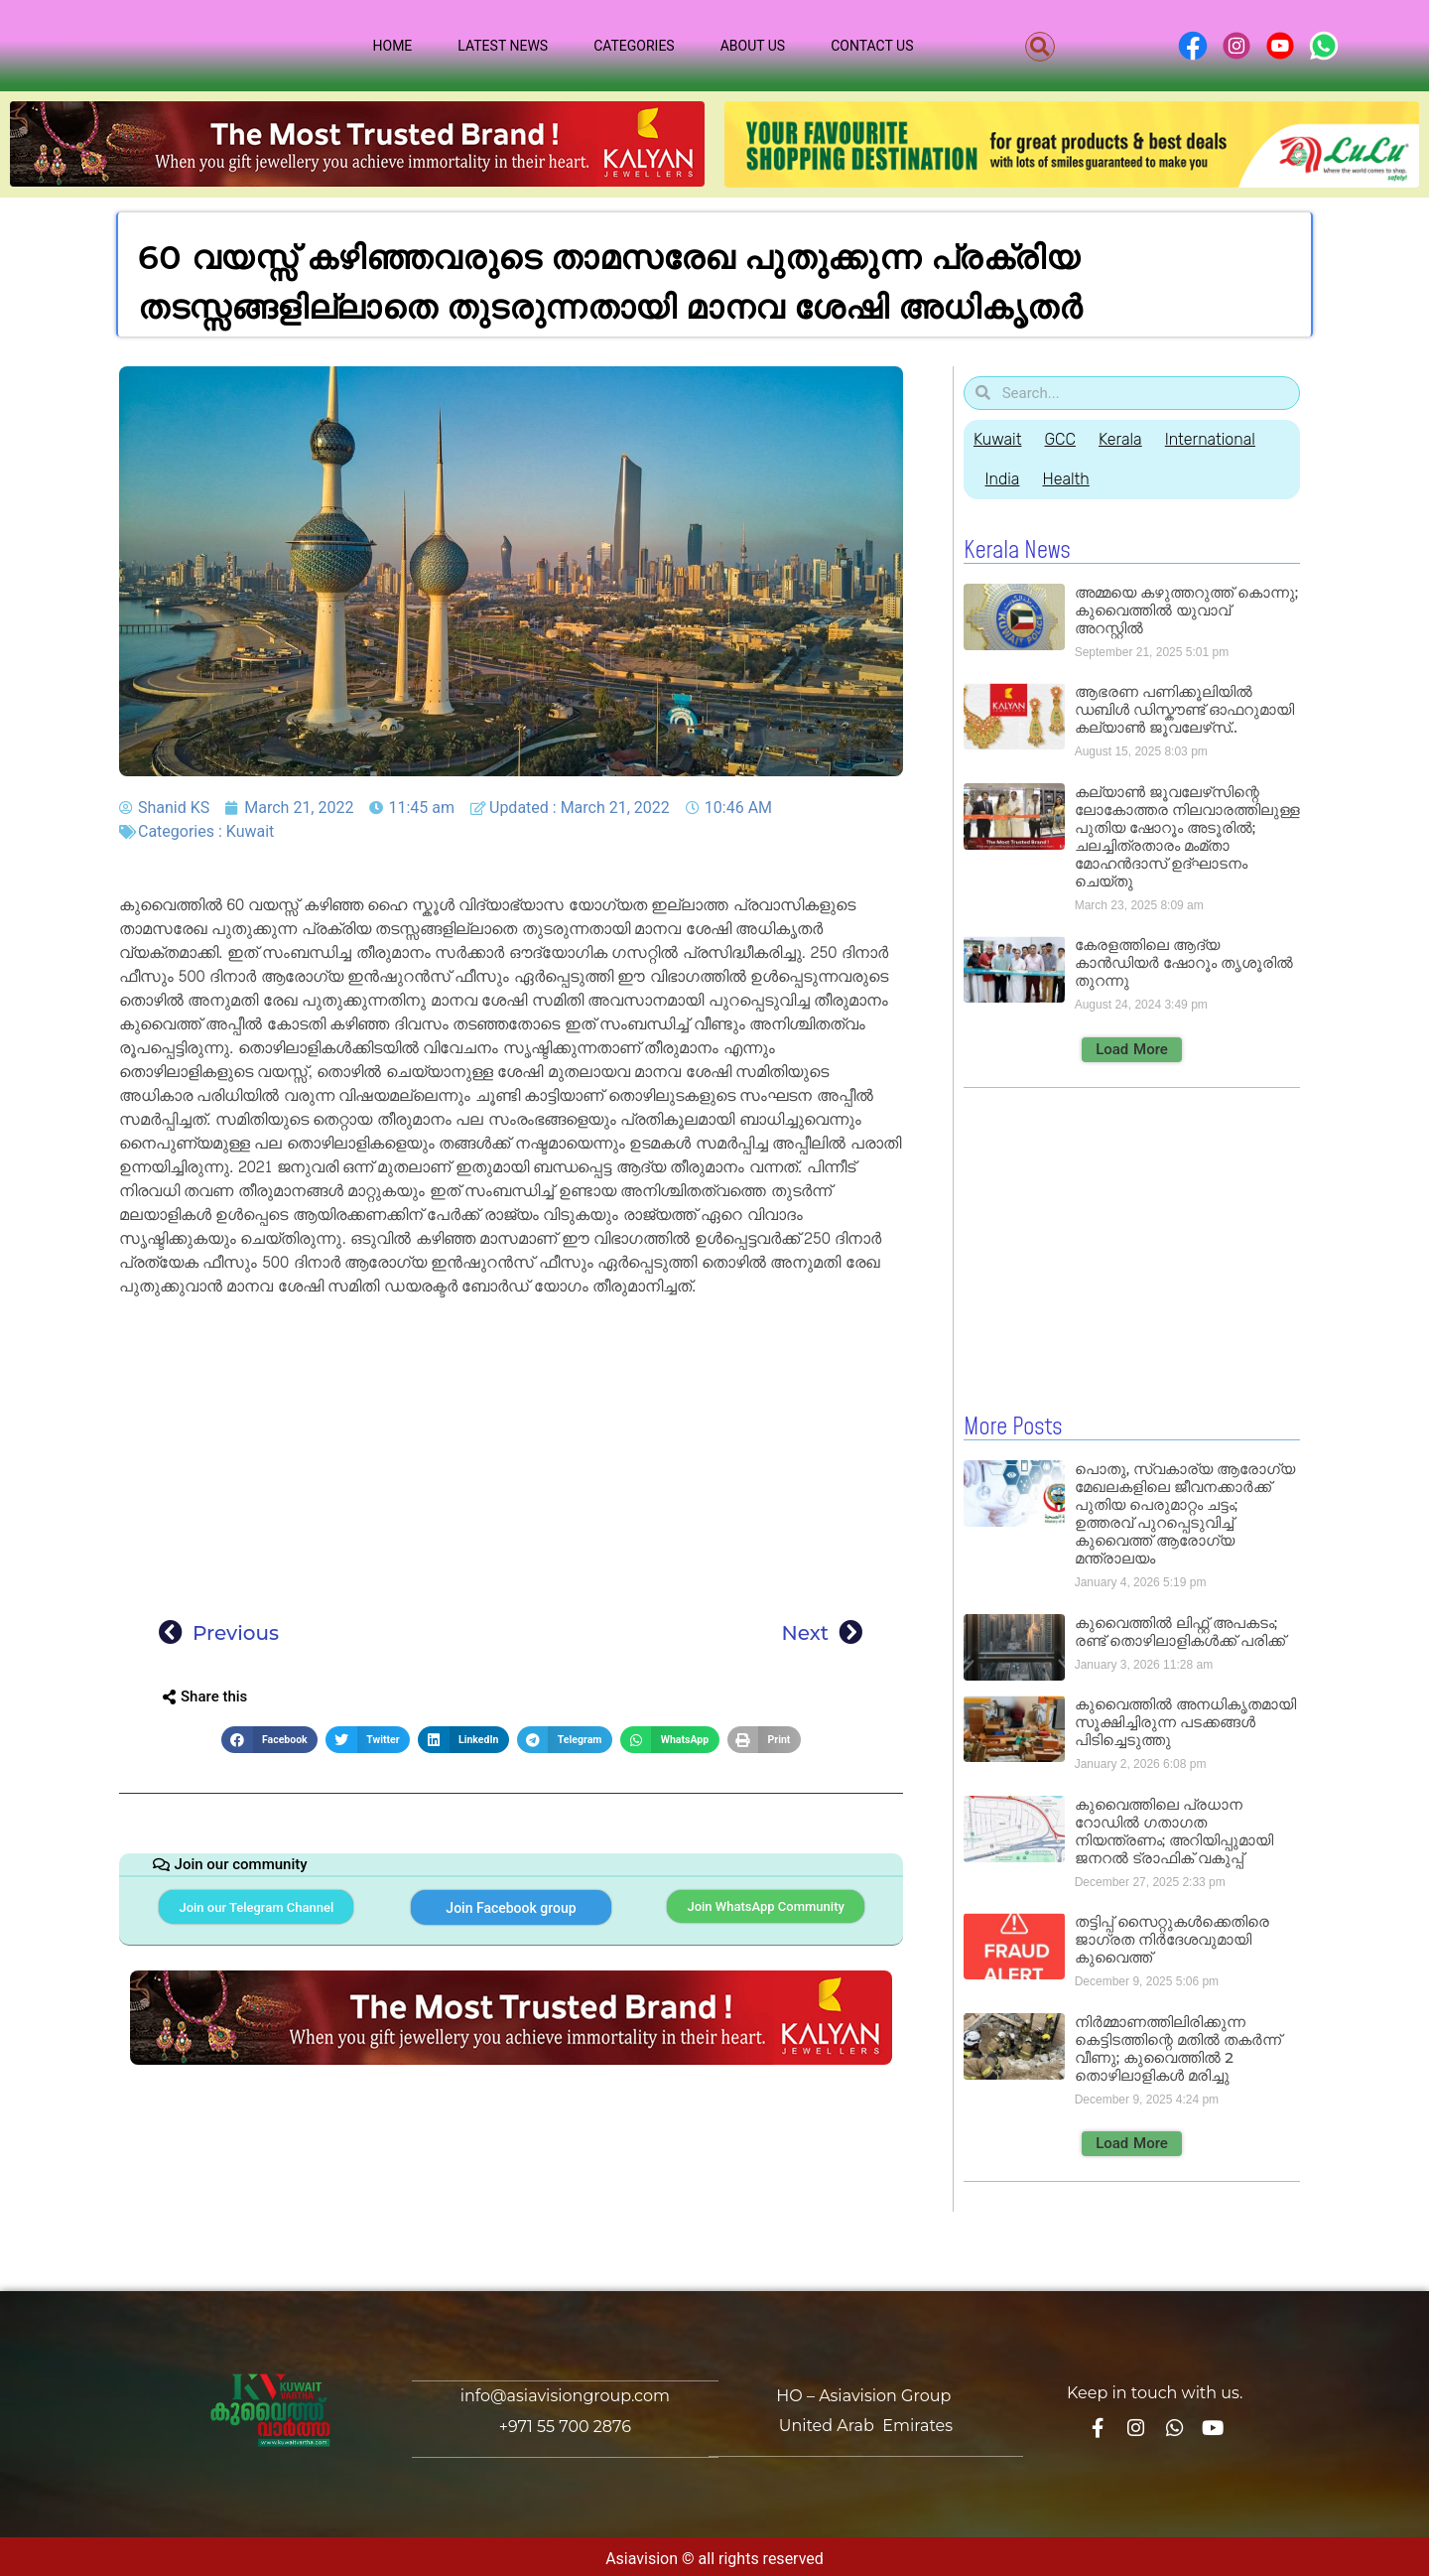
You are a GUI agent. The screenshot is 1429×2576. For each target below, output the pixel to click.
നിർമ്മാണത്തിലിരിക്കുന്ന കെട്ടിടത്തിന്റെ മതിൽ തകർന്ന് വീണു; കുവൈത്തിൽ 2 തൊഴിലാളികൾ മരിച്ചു (1178, 2047)
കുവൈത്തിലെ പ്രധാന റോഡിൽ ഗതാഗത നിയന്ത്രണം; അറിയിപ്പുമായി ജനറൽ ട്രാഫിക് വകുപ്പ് (1174, 1830)
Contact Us (872, 46)
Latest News (502, 46)
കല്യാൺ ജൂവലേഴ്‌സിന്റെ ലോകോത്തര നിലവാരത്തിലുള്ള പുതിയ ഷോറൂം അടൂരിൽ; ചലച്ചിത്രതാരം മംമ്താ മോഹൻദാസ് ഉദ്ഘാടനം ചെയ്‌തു (1187, 836)
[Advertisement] (511, 1451)
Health (1076, 479)
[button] (1040, 47)
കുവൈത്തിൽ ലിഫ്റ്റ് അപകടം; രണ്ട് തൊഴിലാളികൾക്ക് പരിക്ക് (1180, 1630)
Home (393, 46)
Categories (634, 46)
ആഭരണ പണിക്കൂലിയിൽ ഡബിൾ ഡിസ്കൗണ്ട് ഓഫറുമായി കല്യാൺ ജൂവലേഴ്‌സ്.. (1184, 709)
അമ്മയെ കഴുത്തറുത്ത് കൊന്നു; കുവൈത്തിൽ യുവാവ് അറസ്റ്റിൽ (1186, 610)
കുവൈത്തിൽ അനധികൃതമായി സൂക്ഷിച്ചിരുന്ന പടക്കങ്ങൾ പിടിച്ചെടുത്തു (1185, 1721)
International (1231, 439)
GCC (1066, 439)
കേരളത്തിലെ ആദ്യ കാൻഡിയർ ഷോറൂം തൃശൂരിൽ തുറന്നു (1184, 962)
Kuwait (250, 831)
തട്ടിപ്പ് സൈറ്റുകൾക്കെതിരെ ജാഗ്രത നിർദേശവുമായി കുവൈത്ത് (1172, 1938)
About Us (753, 46)
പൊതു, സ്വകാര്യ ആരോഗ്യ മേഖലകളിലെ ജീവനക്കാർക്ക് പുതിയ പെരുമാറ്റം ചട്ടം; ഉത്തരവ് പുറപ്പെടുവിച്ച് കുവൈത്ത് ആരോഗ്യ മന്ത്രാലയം (1185, 1512)
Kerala (1134, 439)
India (1005, 479)
